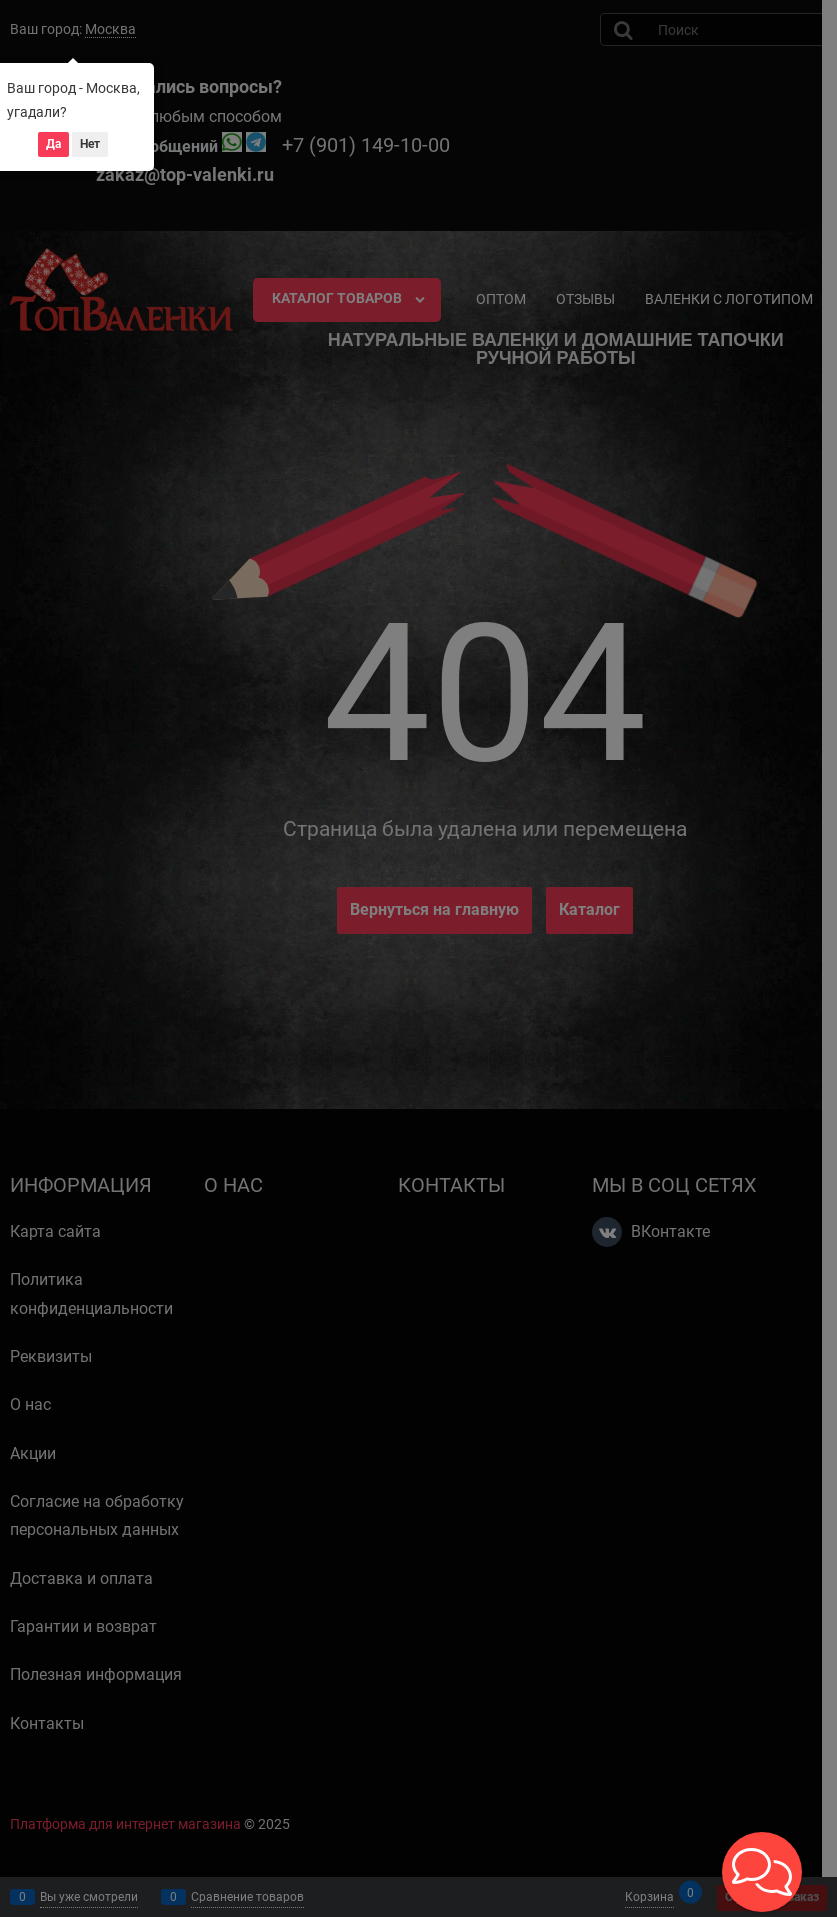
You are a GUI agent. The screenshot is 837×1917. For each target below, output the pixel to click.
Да (53, 144)
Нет (90, 144)
